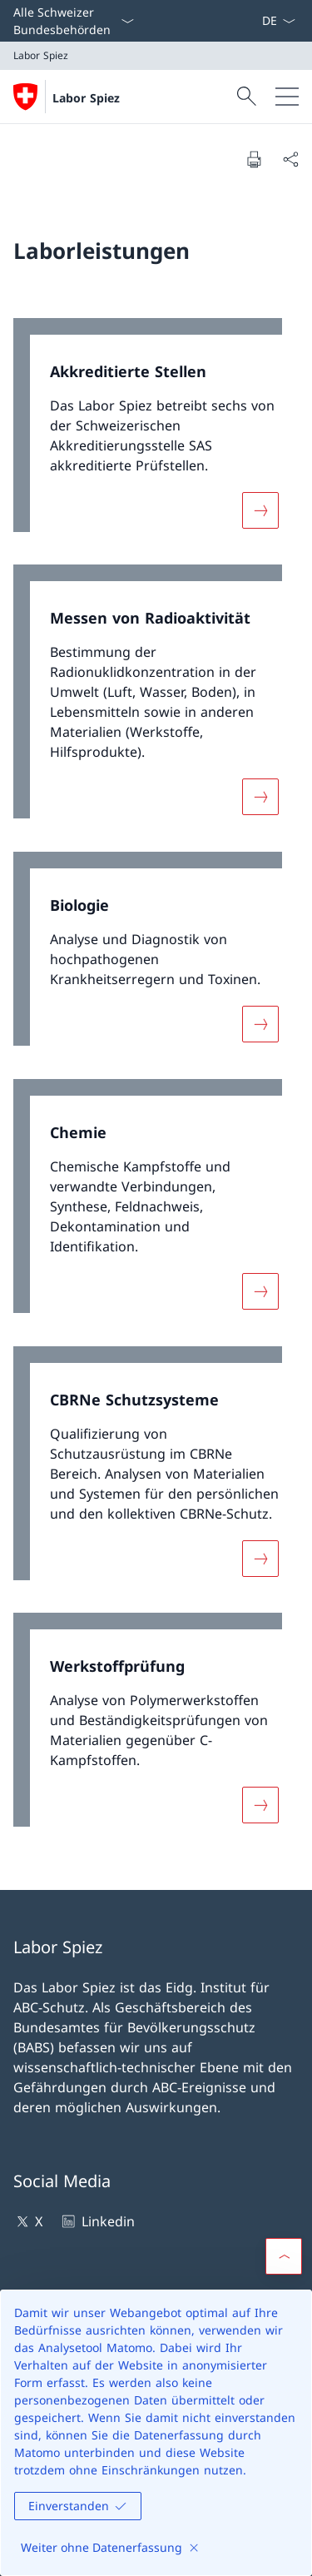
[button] (283, 2256)
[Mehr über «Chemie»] (260, 1291)
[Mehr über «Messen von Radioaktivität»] (260, 796)
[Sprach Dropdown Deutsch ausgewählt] (278, 21)
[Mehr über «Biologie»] (260, 1024)
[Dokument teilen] (290, 159)
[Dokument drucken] (253, 159)
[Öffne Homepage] (66, 96)
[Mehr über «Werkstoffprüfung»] (260, 1805)
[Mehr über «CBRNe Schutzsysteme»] (260, 1557)
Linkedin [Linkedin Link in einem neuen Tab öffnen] (96, 2221)
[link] (156, 433)
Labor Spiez (86, 98)
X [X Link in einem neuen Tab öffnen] (27, 2221)
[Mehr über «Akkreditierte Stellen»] (260, 509)
